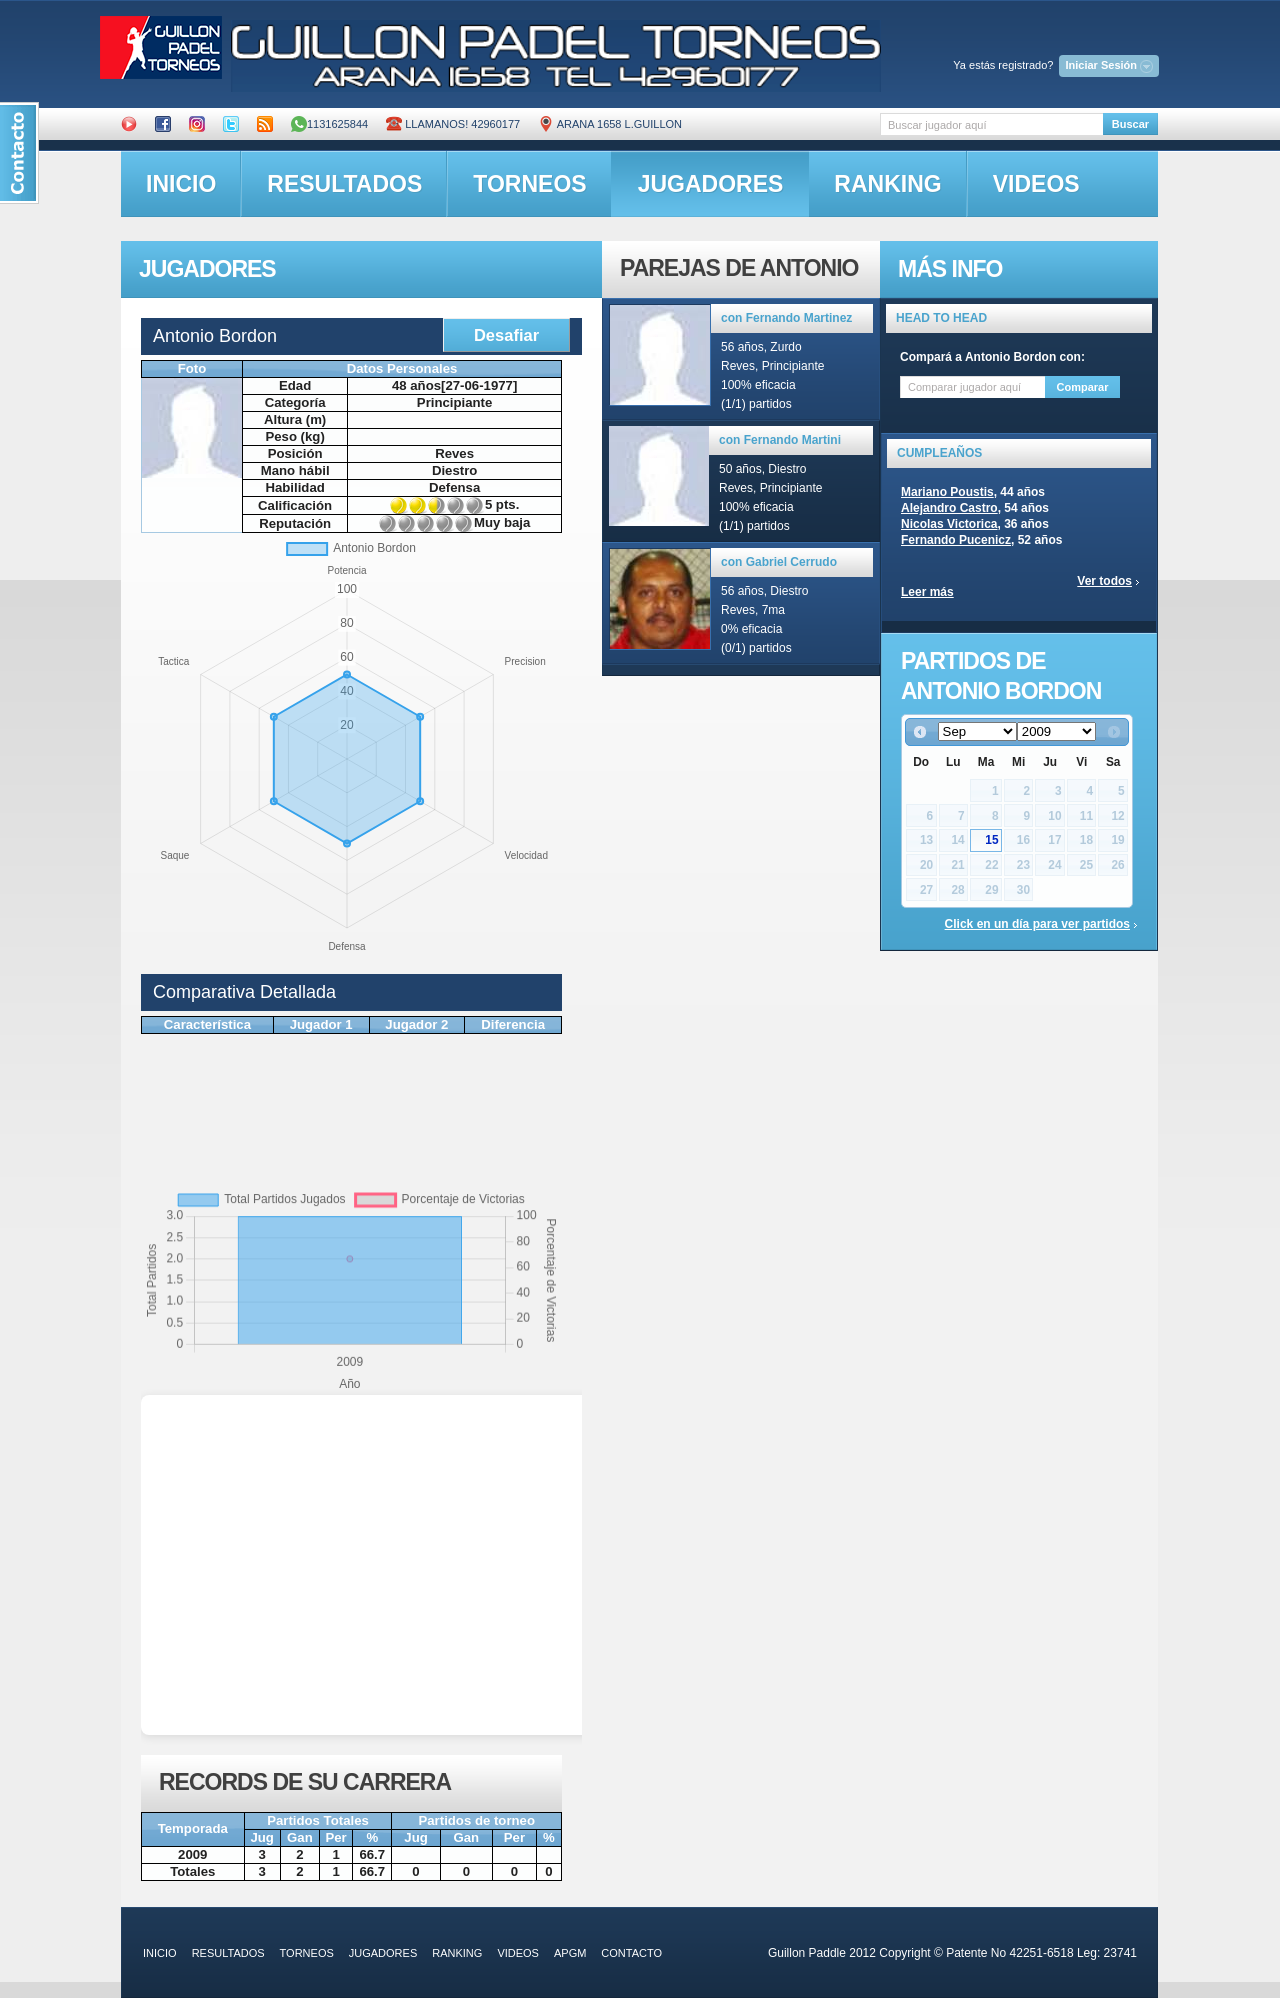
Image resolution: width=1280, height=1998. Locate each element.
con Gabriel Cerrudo (779, 562)
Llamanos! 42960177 (453, 124)
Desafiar (506, 335)
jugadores (711, 184)
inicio (181, 184)
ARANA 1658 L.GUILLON (610, 124)
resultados (344, 184)
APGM (570, 1953)
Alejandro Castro (949, 508)
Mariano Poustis (947, 492)
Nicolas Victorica (949, 524)
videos (1036, 184)
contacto (631, 1953)
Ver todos (1104, 581)
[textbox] (991, 124)
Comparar (1083, 387)
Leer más (927, 592)
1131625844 (329, 124)
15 (991, 840)
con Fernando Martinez (786, 318)
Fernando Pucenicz (956, 540)
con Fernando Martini (780, 440)
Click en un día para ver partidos (1037, 924)
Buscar (1130, 124)
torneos (529, 184)
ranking (887, 184)
